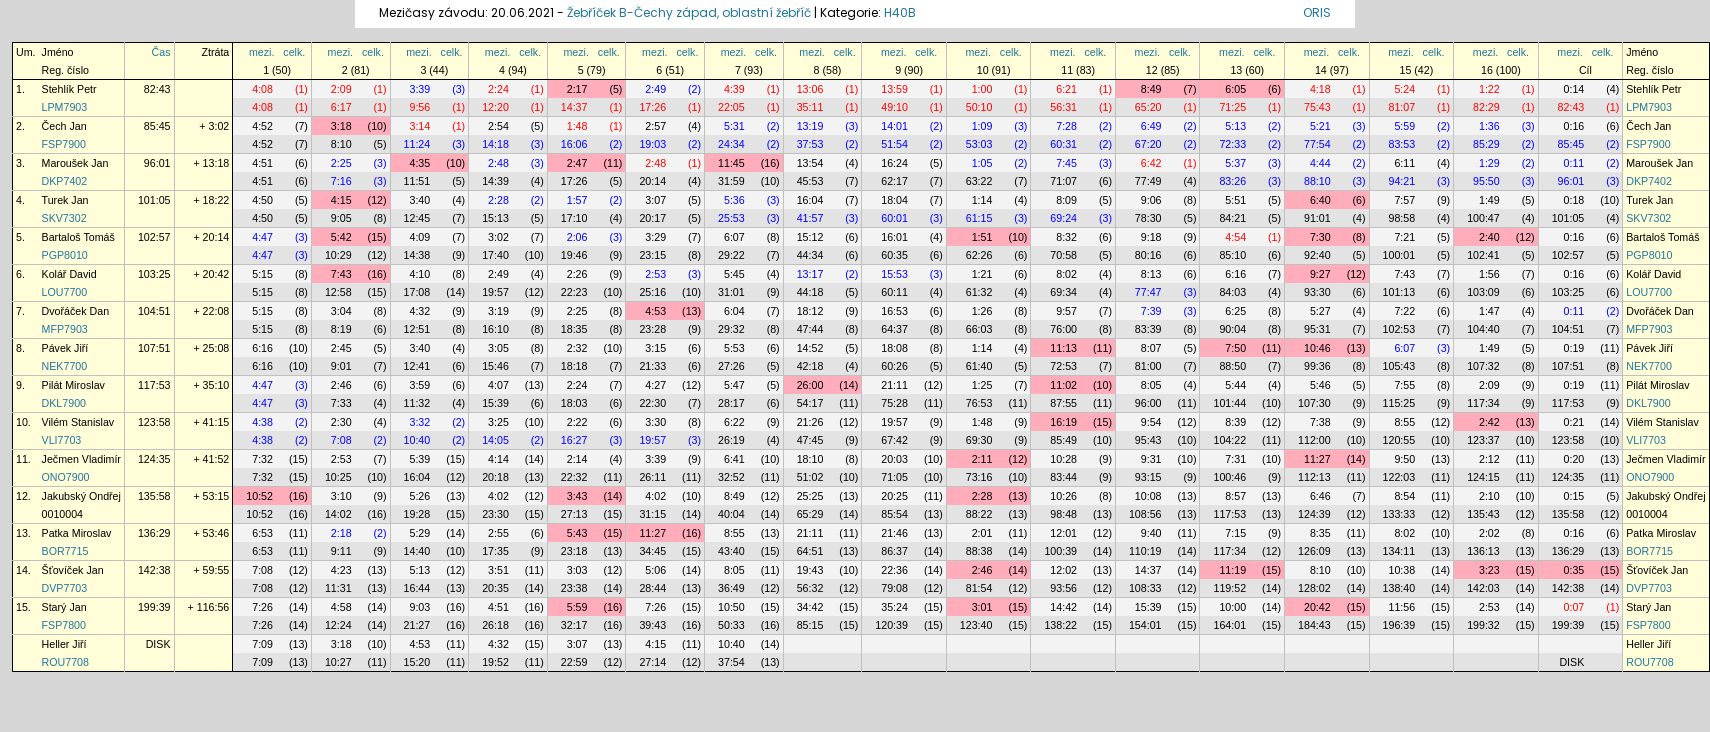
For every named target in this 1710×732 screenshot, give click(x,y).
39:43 (652, 625)
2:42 (1489, 422)
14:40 (417, 551)
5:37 (1235, 163)
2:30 (341, 422)
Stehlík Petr (69, 89)
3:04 (341, 311)
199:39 (154, 607)
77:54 (1317, 144)
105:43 (1399, 366)
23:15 (652, 255)
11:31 (338, 588)
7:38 (1320, 422)
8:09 (1066, 200)
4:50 (262, 200)
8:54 (1404, 496)
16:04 (810, 200)
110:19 (1145, 551)
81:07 (1402, 107)
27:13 (574, 514)
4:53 (655, 311)
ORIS (1317, 12)
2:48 (498, 163)
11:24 (417, 144)
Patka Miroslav (77, 533)
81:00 (1148, 366)
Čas (161, 52)
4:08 (262, 89)
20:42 (1317, 607)
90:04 (1232, 329)
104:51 (154, 311)
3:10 (341, 496)
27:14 (652, 662)
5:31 (734, 126)
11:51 (417, 181)
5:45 (734, 274)
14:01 (894, 126)
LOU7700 (65, 292)
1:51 (982, 237)
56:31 (1063, 107)
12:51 (417, 329)
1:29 (1489, 163)
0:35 (1574, 570)
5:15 (262, 274)
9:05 (341, 218)
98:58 (1402, 218)
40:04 (731, 514)
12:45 (417, 218)
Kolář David (69, 274)
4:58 (341, 607)
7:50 (1235, 348)
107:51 (154, 348)
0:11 (1574, 163)
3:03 (577, 570)
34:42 (810, 607)
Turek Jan (65, 200)
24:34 (731, 144)
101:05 (154, 200)
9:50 (1404, 459)
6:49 (1151, 126)
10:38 (1402, 570)
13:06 (810, 89)
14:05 (495, 440)
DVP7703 (65, 588)
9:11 (341, 551)
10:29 (338, 255)
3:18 (341, 126)
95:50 (1486, 181)
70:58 (1063, 255)
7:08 (341, 440)
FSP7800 (64, 625)
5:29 (419, 533)
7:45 (1066, 163)
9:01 (341, 366)
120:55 (1399, 440)
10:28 (1063, 459)
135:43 (1483, 514)
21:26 (810, 422)
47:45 (810, 440)
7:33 (341, 403)
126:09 (1314, 551)
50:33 (731, 625)
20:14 (652, 181)
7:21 (1404, 237)
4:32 (419, 311)
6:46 (1320, 496)
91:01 (1317, 218)
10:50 (731, 607)
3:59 (419, 385)
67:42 (894, 440)
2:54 (498, 126)
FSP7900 (64, 144)
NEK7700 (65, 366)
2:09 (341, 89)
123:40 (976, 625)
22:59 (574, 662)
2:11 (982, 459)
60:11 (894, 292)
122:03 (1399, 477)
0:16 (1574, 126)
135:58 (154, 496)
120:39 (891, 625)
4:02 (498, 496)
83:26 (1232, 181)
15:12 (810, 237)
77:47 (1148, 292)
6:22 (734, 422)
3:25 (498, 422)
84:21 (1232, 218)
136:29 (154, 533)
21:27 (417, 625)
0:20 (1574, 459)
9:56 (419, 107)
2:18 (341, 533)
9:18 (1151, 237)
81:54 (979, 588)
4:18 (1320, 89)
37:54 (731, 662)
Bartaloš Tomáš (78, 237)
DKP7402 (65, 181)
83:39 (1148, 329)
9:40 (1151, 533)
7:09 (262, 644)
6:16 (1235, 274)
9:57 (1066, 311)
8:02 (1066, 274)
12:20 (495, 107)
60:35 (894, 255)
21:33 (652, 366)
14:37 (574, 107)
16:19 (1063, 422)
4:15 (341, 200)
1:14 (982, 200)
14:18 (495, 144)
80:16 (1148, 255)
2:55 (498, 533)
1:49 (1489, 200)
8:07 (1151, 348)
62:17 (894, 181)
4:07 (498, 385)
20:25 (894, 496)
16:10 (495, 329)
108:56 (1145, 514)
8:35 (1320, 533)
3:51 (498, 570)
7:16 (341, 181)
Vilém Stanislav (78, 422)
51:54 (894, 144)
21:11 (894, 385)
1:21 (982, 274)
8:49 (1151, 89)
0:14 (1574, 89)
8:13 (1151, 274)
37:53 (810, 144)
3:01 (982, 607)
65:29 (810, 514)
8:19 (341, 329)
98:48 (1063, 514)
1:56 (1489, 274)
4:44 (1320, 163)
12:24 (338, 625)
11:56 (1402, 607)
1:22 (1489, 89)
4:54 (1235, 237)
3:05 (498, 348)
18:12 (810, 311)
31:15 (652, 514)
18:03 (574, 403)
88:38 (979, 551)
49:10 (894, 107)
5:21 (1320, 126)
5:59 (1404, 126)
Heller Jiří (64, 644)
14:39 (495, 181)
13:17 (810, 274)
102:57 (154, 237)
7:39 (1151, 311)
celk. (294, 52)
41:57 (810, 218)
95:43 (1148, 440)
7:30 (1320, 237)
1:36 (1489, 126)
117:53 (154, 385)
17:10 (574, 218)
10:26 (1063, 496)
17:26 (652, 107)
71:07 (1063, 181)
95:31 (1317, 329)
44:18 (810, 292)
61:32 (979, 292)
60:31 (1063, 144)
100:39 (1060, 551)
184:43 (1314, 625)
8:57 (1235, 496)
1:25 (982, 385)
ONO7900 (66, 477)
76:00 (1063, 329)
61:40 (979, 366)
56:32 (810, 588)
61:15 (979, 218)
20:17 (652, 218)
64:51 (810, 551)
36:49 (731, 588)
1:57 (577, 200)
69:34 (1063, 292)
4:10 (419, 274)
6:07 (734, 237)
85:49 (1063, 440)
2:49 (655, 89)
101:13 (1399, 292)
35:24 (894, 607)
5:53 (734, 348)
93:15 (1148, 477)
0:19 (1574, 348)
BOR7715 (65, 551)
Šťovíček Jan (73, 570)
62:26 (979, 255)
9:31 (1151, 459)
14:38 (417, 255)
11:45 (731, 163)
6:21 (1066, 89)
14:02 (338, 514)
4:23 (341, 570)
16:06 (574, 144)
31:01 (731, 292)
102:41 (1483, 255)
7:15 (1235, 533)
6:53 (262, 533)
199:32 (1483, 625)
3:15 (655, 348)
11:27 (1317, 459)
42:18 (810, 366)
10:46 (1317, 348)
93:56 (1063, 588)
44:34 (810, 255)
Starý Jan (64, 607)
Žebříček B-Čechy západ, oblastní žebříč (689, 12)
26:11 (652, 477)
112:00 (1314, 440)
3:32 (419, 422)
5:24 (1404, 89)
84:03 (1232, 292)
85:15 (810, 625)
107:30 (1314, 403)
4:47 (262, 237)
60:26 (894, 366)
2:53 (655, 274)
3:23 (1489, 570)
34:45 (652, 551)
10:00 (1232, 607)
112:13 (1314, 477)
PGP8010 (65, 255)
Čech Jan (64, 126)
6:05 (1235, 89)
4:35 (419, 163)
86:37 (894, 551)
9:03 (419, 607)
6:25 (1235, 311)
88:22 (979, 514)
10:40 (417, 440)
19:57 (495, 292)
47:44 (810, 329)
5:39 (419, 459)
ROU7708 (65, 662)
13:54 (810, 163)
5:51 (1235, 200)
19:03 (652, 144)
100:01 (1399, 255)
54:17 (810, 403)
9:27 (1320, 274)
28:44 (652, 588)
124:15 (1483, 477)
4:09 (419, 237)
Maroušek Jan (75, 163)
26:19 (731, 440)
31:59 (731, 181)
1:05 (982, 163)
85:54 (894, 514)
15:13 (495, 218)
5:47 (734, 385)
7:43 (341, 274)
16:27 (574, 440)
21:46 (894, 533)
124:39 (1314, 514)
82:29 (1486, 107)
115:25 (1399, 403)
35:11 (810, 107)
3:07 (655, 200)
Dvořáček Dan (76, 311)
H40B (900, 12)
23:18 (574, 551)
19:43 (810, 570)
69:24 (1063, 218)
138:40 (1399, 588)
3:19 (498, 311)
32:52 (731, 477)
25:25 (810, 496)
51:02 (810, 477)
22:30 (652, 403)
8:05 (1151, 385)
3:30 (655, 422)
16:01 (894, 237)
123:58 (154, 422)
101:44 (1229, 403)
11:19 (1232, 570)
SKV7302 (64, 218)
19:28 (417, 514)
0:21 (1574, 422)
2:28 (498, 200)
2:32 (577, 348)
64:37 (894, 329)
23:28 (652, 329)
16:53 (894, 311)
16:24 (894, 163)
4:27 (655, 385)
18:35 (574, 329)
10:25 (338, 477)
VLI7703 (62, 440)
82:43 (157, 89)
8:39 (1235, 422)
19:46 (574, 255)
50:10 (979, 107)
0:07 (1574, 607)
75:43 (1317, 107)
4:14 (498, 459)
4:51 (262, 163)
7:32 (262, 459)
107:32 (1483, 366)
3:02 (498, 237)
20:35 (495, 588)
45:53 (810, 181)
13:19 (810, 126)
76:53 (979, 403)
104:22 (1229, 440)
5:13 (1235, 126)
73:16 (979, 477)
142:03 (1483, 588)
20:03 (894, 459)
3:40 (419, 200)
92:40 (1317, 255)
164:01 (1229, 625)
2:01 (982, 533)
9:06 (1151, 200)
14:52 (810, 348)
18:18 (574, 366)
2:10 (1489, 496)
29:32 (731, 329)
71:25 (1232, 107)
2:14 (577, 459)
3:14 (419, 126)
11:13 (1063, 348)
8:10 (341, 144)
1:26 (982, 311)
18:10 (810, 459)
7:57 (1404, 200)
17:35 (495, 551)
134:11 (1399, 551)
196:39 (1399, 625)
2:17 (577, 89)
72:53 (1063, 366)
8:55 (1404, 422)
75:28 (894, 403)
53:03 (979, 144)
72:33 (1232, 144)
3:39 (419, 89)
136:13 (1483, 551)
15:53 (894, 274)
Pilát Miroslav (73, 385)
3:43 (577, 496)
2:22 (577, 422)
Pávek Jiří (65, 348)
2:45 (341, 348)
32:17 (574, 625)
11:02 (1063, 385)
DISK (158, 644)
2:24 (498, 89)
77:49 (1148, 181)
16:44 (417, 588)
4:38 (262, 422)
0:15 (1574, 496)
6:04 (734, 311)
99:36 (1317, 366)
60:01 (894, 218)
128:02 (1314, 588)
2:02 (1489, 533)
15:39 (495, 403)
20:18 (495, 477)
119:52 (1229, 588)
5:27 (1320, 311)
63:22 (979, 181)
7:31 (1235, 459)
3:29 (655, 237)
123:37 (1483, 440)
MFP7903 (65, 329)
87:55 (1063, 403)
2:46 (341, 385)
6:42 (1151, 163)
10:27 (338, 662)
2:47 (577, 163)
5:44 (1235, 385)
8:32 (1066, 237)
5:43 (577, 533)
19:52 (495, 662)
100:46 (1229, 477)
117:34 (1483, 403)
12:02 (1063, 570)
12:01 (1063, 533)
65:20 (1148, 107)
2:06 (577, 237)
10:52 (259, 496)
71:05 (894, 477)
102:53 (1399, 329)
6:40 (1320, 200)
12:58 (338, 292)
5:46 (1320, 385)
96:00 (1148, 403)
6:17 (341, 107)
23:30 (495, 514)
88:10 (1317, 181)
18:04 (894, 200)
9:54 (1151, 422)
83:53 (1402, 144)
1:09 (982, 126)
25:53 (731, 218)
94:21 (1402, 181)
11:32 (417, 403)
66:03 (979, 329)
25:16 (652, 292)
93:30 (1317, 292)
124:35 (154, 459)
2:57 (655, 126)
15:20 (417, 662)
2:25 (341, 163)
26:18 (495, 625)
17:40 (495, 255)
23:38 (574, 588)
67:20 (1148, 144)
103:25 (154, 274)
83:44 (1063, 477)
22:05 (731, 107)
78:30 (1148, 218)
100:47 (1483, 218)
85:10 (1232, 255)
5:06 (655, 570)
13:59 (894, 89)
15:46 (495, 366)
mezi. (261, 52)
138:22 (1060, 625)
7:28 (1066, 126)
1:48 (577, 126)
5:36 (734, 200)
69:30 (979, 440)
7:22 (1404, 311)
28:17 (731, 403)
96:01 (157, 163)
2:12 (1489, 459)
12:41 (417, 366)
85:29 (1486, 144)
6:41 (734, 459)
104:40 (1483, 329)
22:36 (894, 570)
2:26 (577, 274)
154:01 (1145, 625)
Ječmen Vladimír (81, 459)
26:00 (810, 385)
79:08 (894, 588)
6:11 (1404, 163)
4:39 (734, 89)
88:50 (1232, 366)
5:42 (341, 237)
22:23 (574, 292)
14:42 (1063, 607)
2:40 (1489, 237)
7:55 (1404, 385)
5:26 (419, 496)
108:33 (1145, 588)
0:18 (1574, 200)
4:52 (262, 126)
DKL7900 (64, 403)
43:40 (731, 551)
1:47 (1489, 311)
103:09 (1483, 292)
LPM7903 (65, 107)
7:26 (262, 607)
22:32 (574, 477)
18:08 (894, 348)
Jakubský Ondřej (81, 496)
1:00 (982, 89)
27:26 (731, 366)
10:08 (1148, 496)
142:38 (154, 570)
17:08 (417, 292)
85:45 (157, 126)
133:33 (1399, 514)
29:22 (731, 255)
